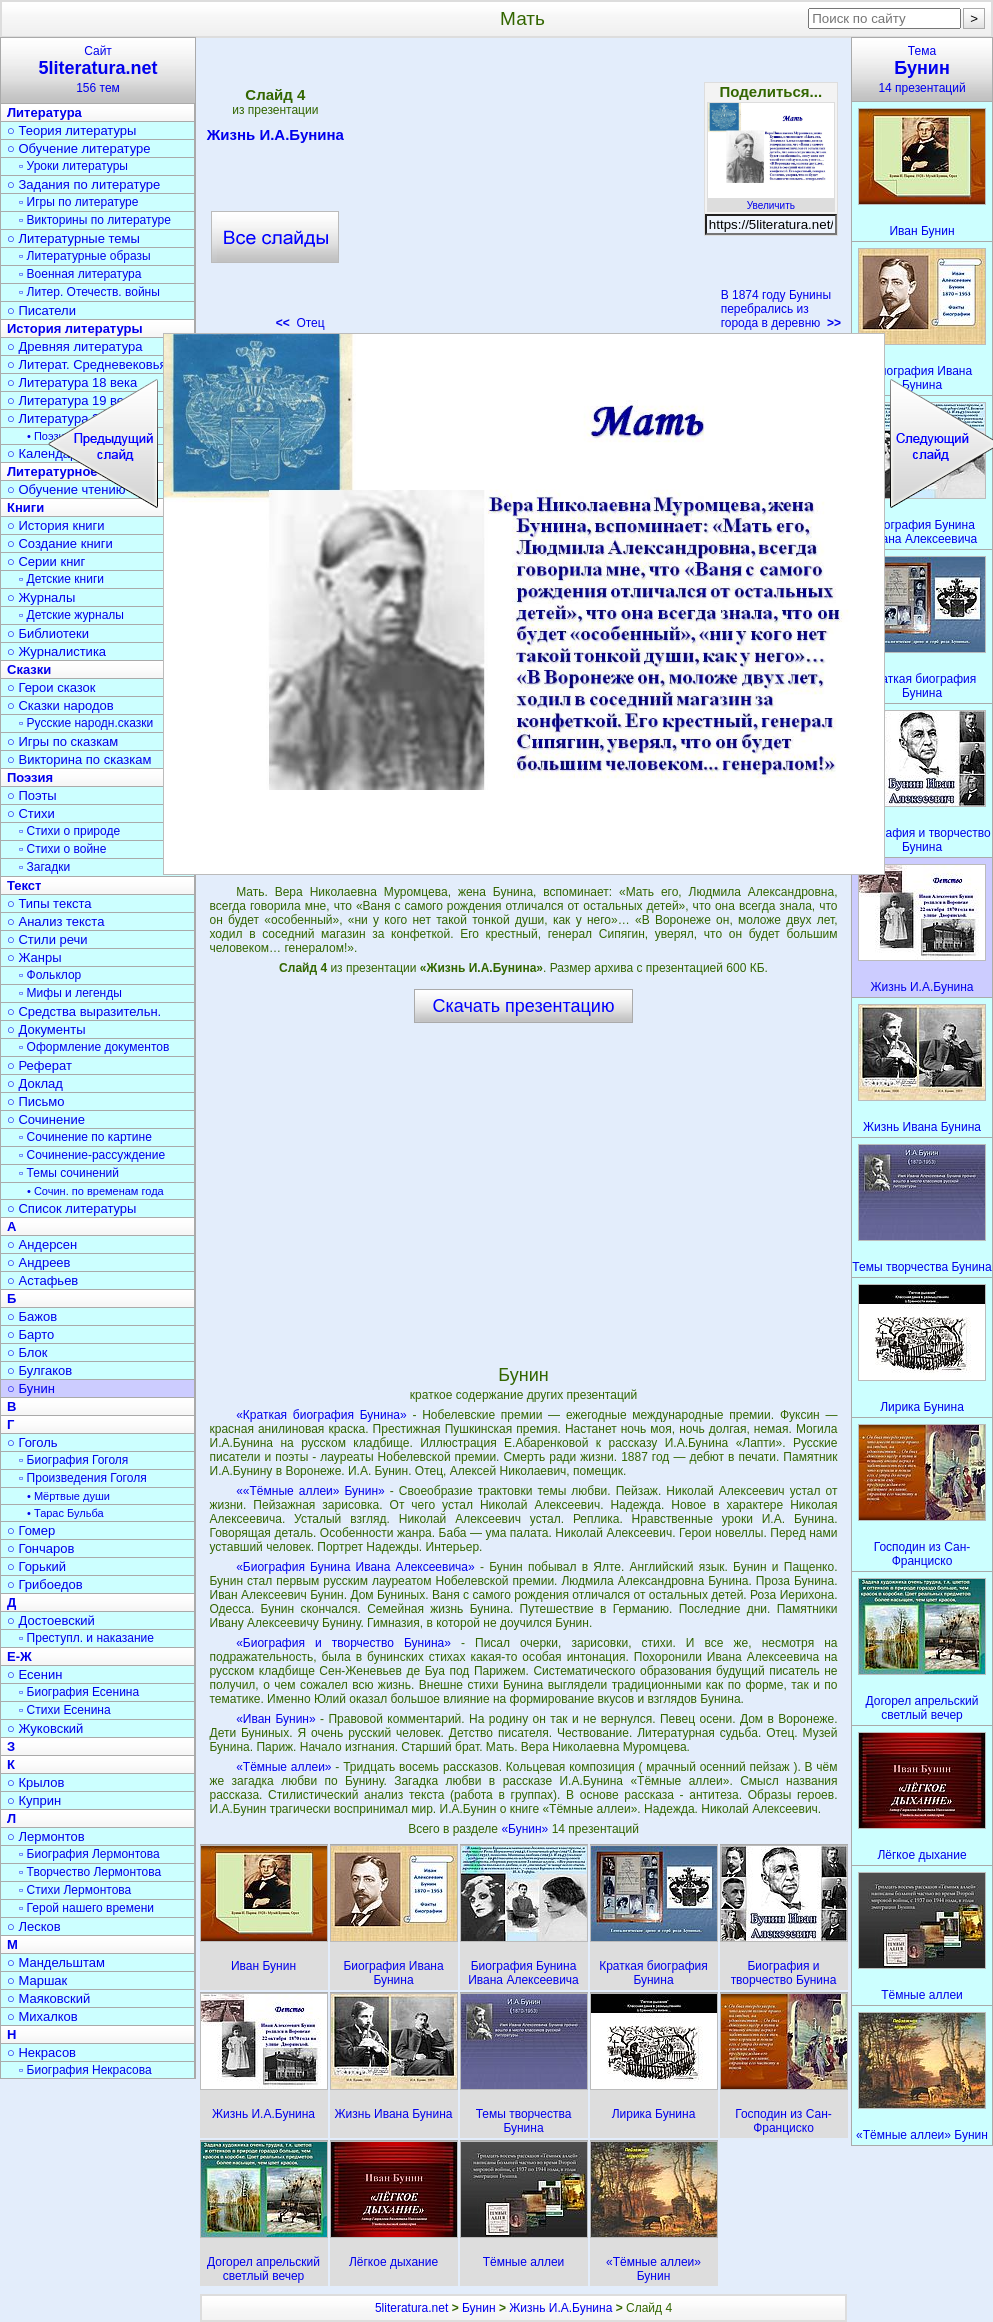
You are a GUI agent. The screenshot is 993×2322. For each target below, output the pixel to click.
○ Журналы (41, 597)
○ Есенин (34, 1674)
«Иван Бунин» (275, 1719)
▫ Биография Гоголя (73, 1460)
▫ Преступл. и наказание (86, 1638)
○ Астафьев (42, 1280)
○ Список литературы (71, 1208)
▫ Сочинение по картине (85, 1137)
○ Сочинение (46, 1119)
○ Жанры (34, 957)
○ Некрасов (41, 2052)
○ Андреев (39, 1262)
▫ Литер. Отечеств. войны (89, 292)
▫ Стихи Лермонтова (75, 1890)
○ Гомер (31, 1530)
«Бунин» (526, 1829)
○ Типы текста (49, 903)
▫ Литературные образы (85, 256)
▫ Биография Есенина (79, 1692)
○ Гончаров (40, 1548)
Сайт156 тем (98, 69)
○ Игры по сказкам (62, 741)
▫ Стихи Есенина (65, 1710)
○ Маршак (37, 1980)
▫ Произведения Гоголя (83, 1478)
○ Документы (46, 1029)
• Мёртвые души (68, 1496)
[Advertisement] (523, 190)
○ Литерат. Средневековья (87, 364)
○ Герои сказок (51, 687)
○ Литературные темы (73, 238)
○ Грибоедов (45, 1584)
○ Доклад (35, 1083)
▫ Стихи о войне (62, 849)
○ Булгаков (39, 1370)
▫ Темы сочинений (69, 1173)
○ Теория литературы (71, 130)
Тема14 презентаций (922, 69)
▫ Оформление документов (94, 1047)
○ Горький (36, 1566)
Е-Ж (19, 1656)
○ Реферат (39, 1065)
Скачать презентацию (524, 1006)
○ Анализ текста (55, 921)
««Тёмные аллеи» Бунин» (310, 1491)
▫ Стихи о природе (69, 831)
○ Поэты (32, 795)
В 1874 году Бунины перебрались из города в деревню (781, 309)
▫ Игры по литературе (78, 202)
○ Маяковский (48, 1998)
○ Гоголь (32, 1442)
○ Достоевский (51, 1620)
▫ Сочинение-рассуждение (92, 1155)
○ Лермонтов (46, 1836)
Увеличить (771, 200)
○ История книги (56, 525)
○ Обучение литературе (79, 148)
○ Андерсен (42, 1244)
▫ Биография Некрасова (85, 2070)
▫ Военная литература (80, 274)
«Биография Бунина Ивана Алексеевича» (355, 1567)
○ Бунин (31, 1388)
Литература (44, 112)
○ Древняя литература (74, 346)
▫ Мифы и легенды (70, 993)
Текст (24, 885)
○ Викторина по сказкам (79, 759)
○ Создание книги (60, 543)
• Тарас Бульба (65, 1513)
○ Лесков (34, 1926)
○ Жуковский (45, 1728)
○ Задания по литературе (83, 184)
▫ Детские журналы (71, 615)
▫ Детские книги (61, 579)
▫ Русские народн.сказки (86, 723)
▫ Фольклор (50, 975)
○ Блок (27, 1352)
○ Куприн (34, 1800)
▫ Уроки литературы (73, 166)
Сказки (29, 669)
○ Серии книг (46, 561)
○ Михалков (42, 2016)
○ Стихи (31, 813)
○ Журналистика (56, 651)
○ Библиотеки (48, 633)
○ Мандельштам (56, 1962)
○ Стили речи (47, 939)
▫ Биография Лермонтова (89, 1854)
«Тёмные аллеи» (283, 1767)
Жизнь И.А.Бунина (275, 138)
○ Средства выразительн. (84, 1011)
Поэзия (30, 777)
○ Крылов (35, 1782)
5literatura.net (411, 2308)
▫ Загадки (44, 867)
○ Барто (30, 1334)
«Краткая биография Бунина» (321, 1415)
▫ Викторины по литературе (95, 220)
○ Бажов (32, 1316)
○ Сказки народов (60, 705)
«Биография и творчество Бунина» (343, 1643)
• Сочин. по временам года (95, 1191)
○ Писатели (41, 310)
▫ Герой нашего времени (86, 1908)
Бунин (479, 2308)
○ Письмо (36, 1101)
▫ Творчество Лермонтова (90, 1872)
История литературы (75, 328)
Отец (300, 323)
